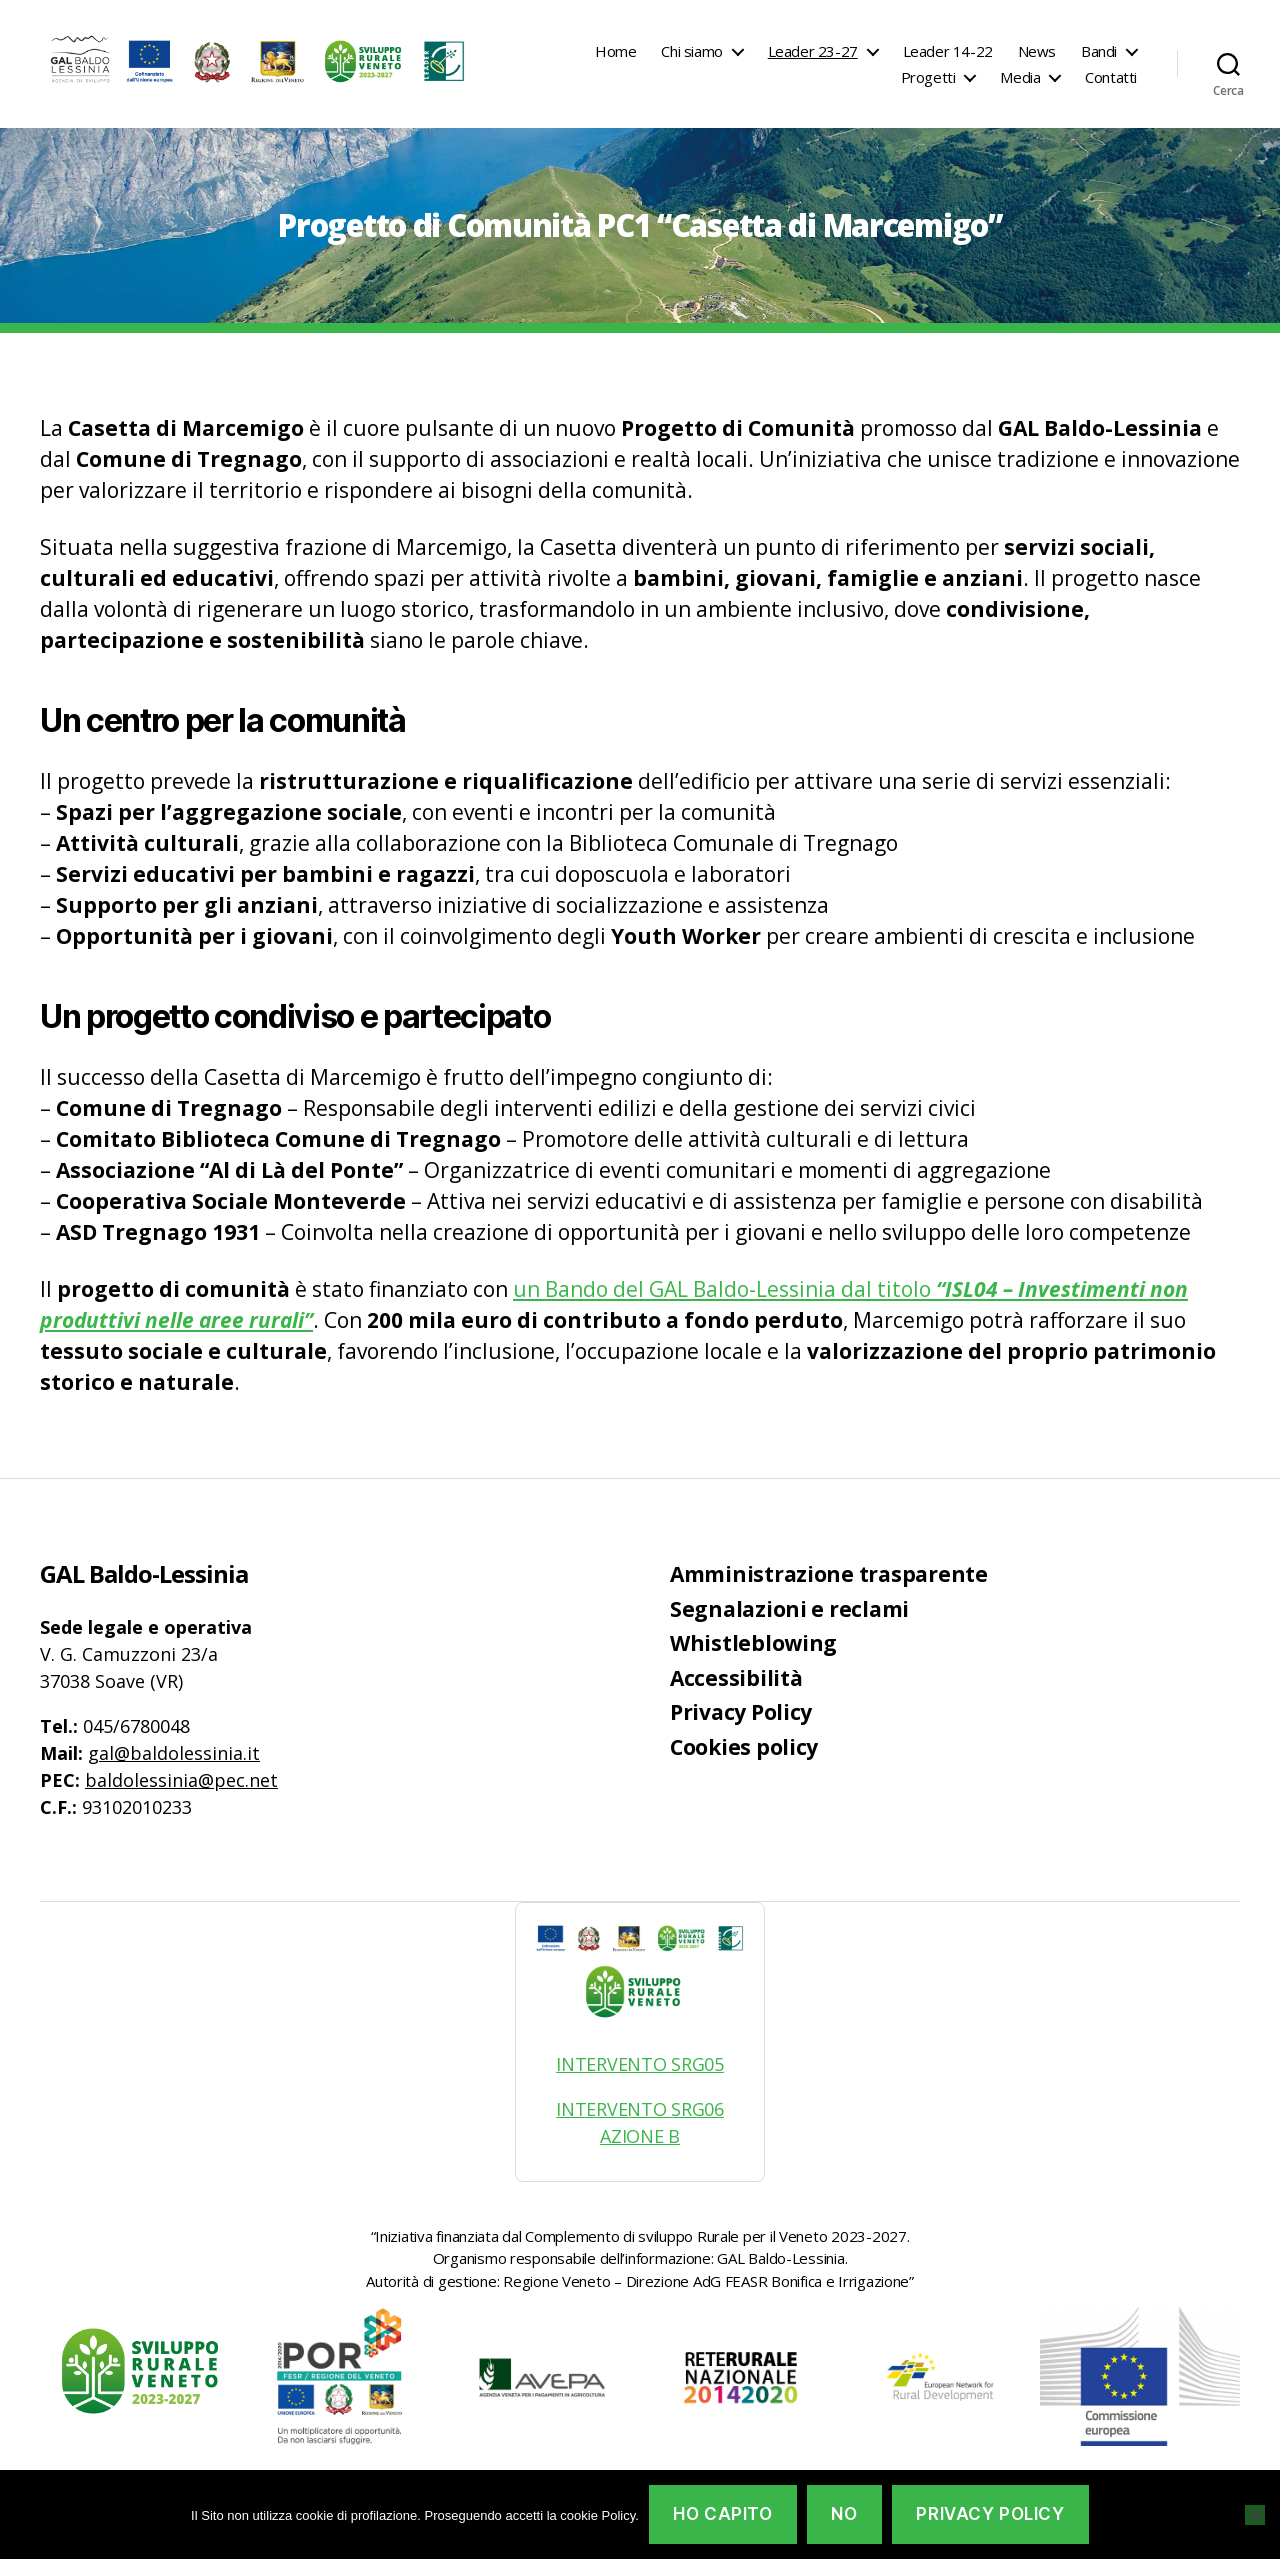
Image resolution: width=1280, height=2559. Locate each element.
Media (1020, 77)
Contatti (1111, 77)
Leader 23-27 (813, 51)
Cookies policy (744, 1747)
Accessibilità (736, 1678)
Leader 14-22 (948, 51)
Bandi (1099, 51)
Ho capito (722, 2514)
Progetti (928, 77)
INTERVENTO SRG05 (640, 2064)
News (1037, 51)
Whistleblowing (753, 1643)
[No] (1255, 2515)
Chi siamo (691, 51)
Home (615, 51)
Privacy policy (990, 2514)
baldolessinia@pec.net (181, 1780)
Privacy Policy (741, 1712)
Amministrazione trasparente (829, 1574)
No (844, 2514)
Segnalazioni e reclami (789, 1609)
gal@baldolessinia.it (174, 1753)
